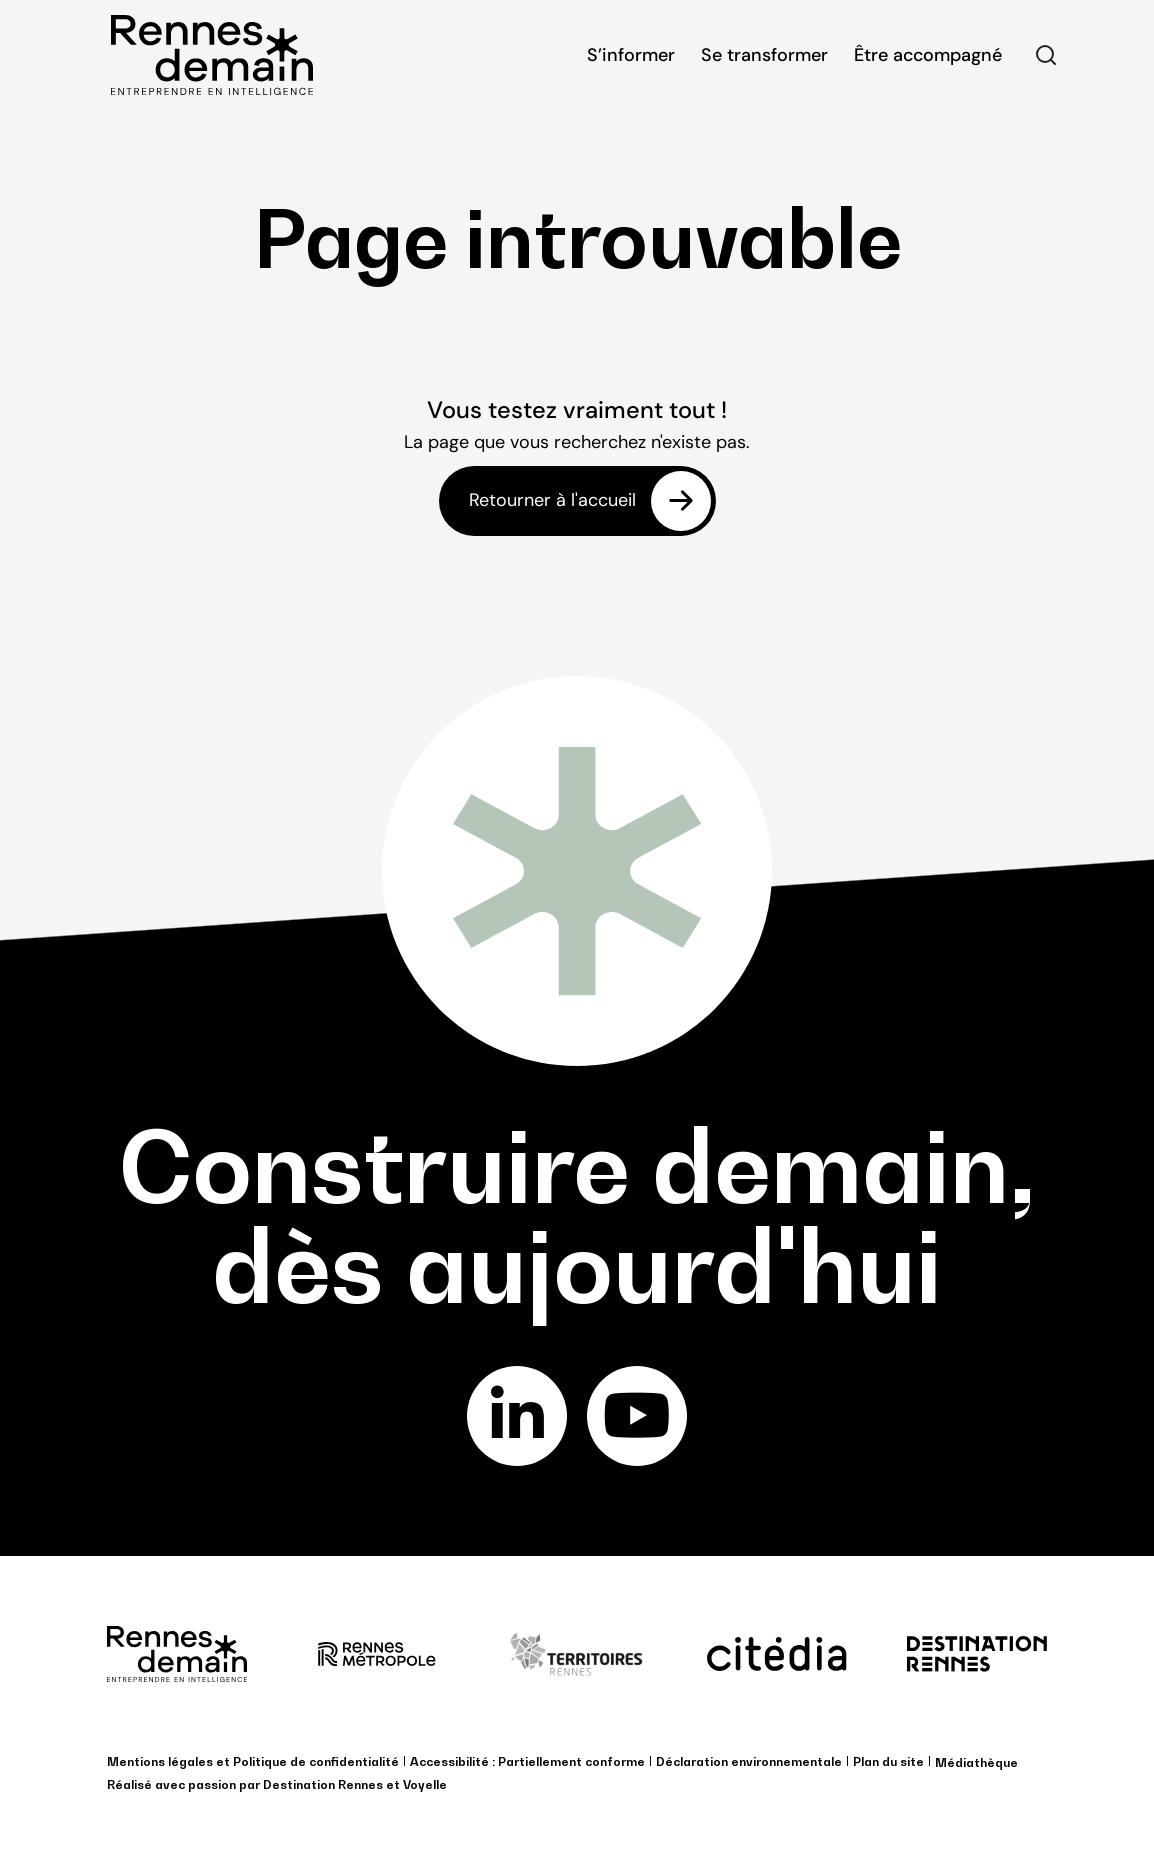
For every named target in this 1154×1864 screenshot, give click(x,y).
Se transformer (764, 55)
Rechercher (1046, 55)
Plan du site (888, 1761)
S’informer (631, 55)
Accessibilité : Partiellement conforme (527, 1761)
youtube (637, 1416)
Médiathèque (976, 1762)
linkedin (517, 1416)
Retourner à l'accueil (552, 501)
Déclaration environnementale (749, 1761)
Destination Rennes (323, 1784)
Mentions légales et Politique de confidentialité (253, 1761)
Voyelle (425, 1784)
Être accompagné (928, 55)
